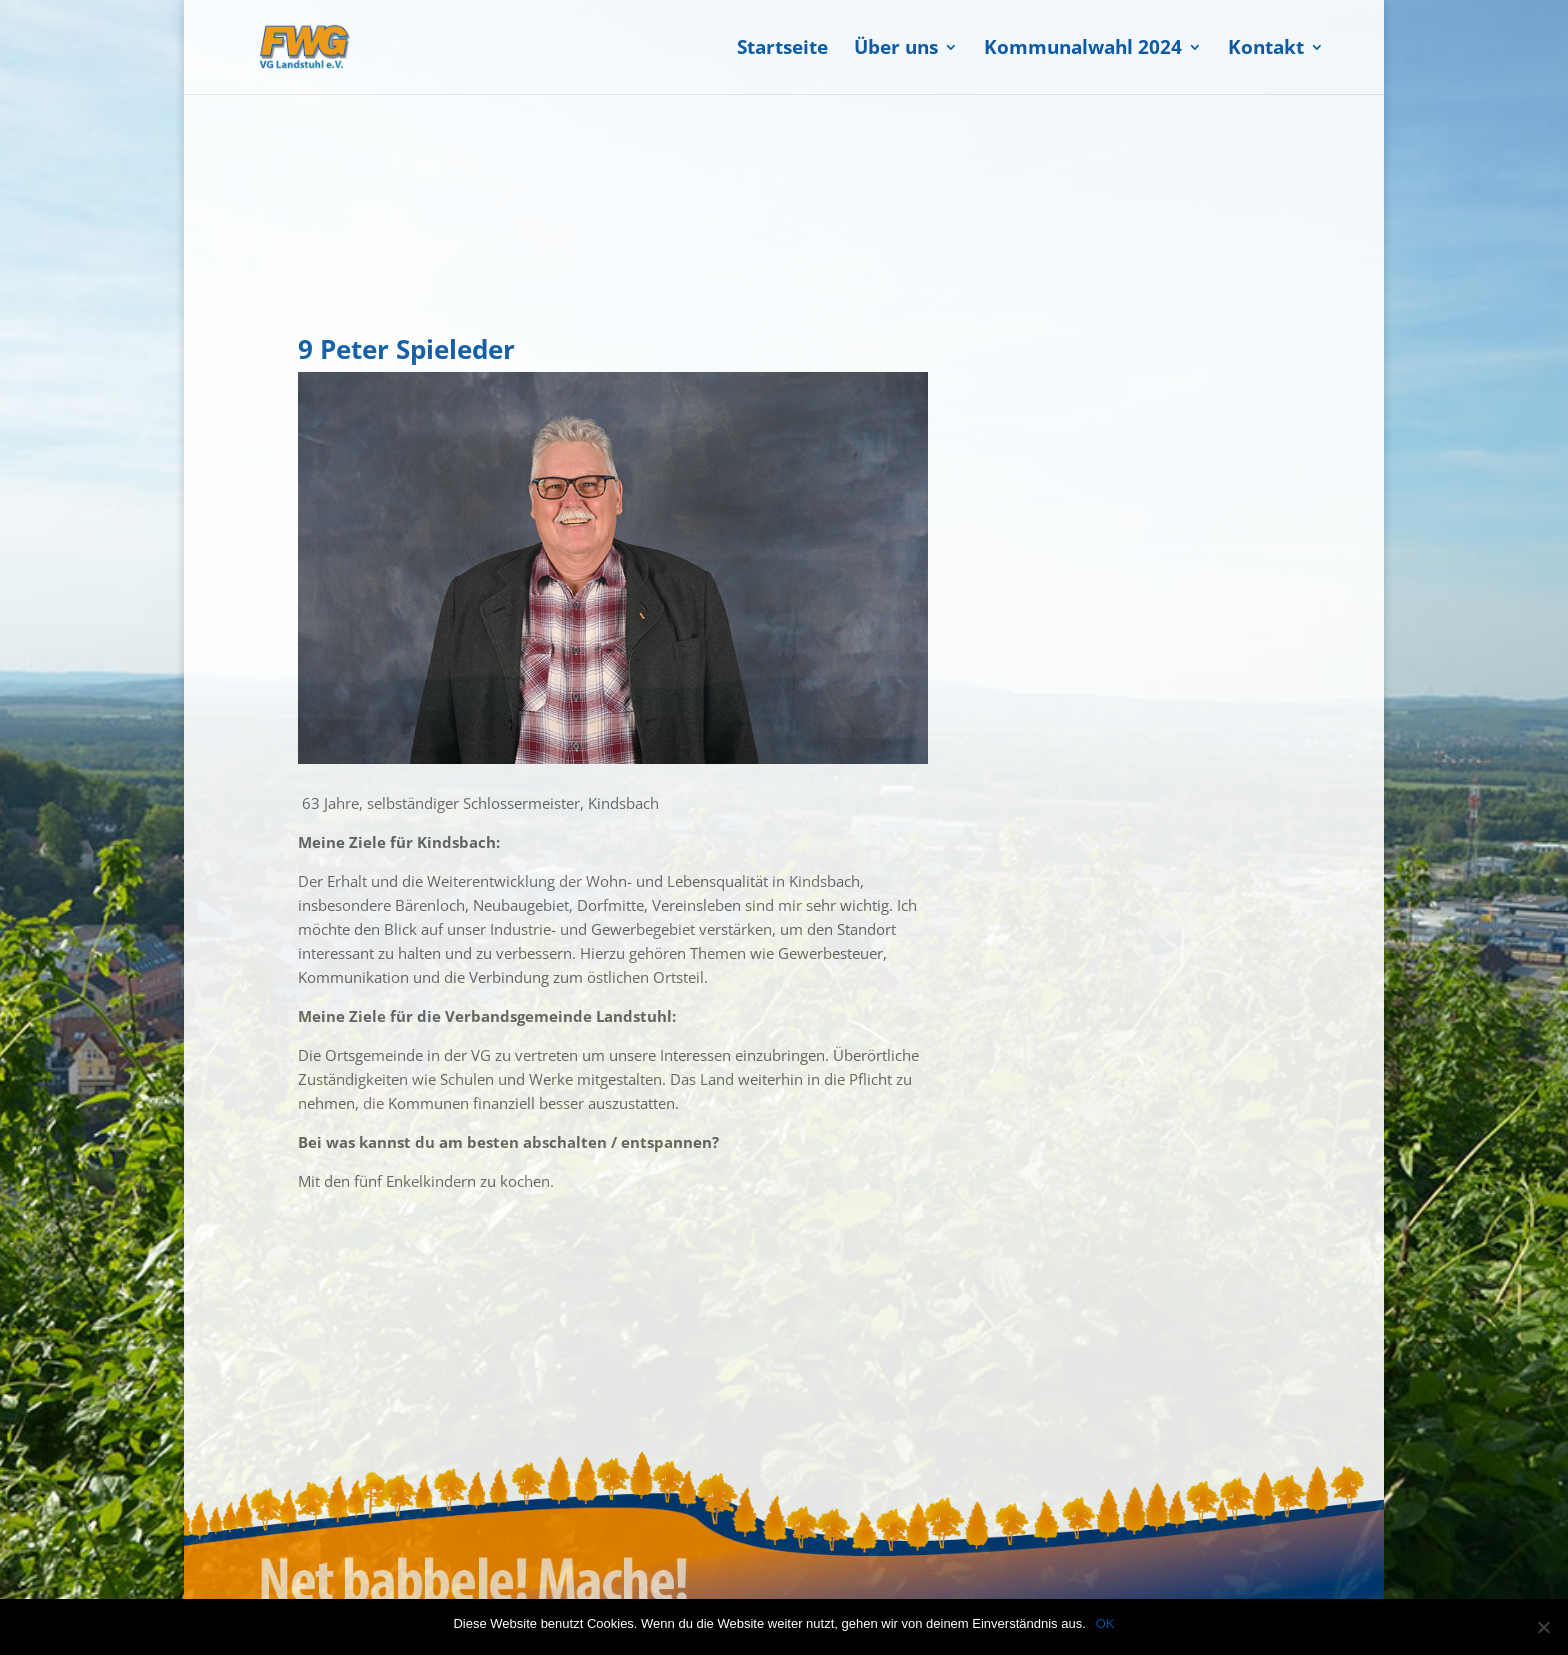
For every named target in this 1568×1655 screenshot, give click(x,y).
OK (1105, 1623)
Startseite (782, 50)
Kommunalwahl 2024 (1083, 50)
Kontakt (1266, 50)
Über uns (896, 50)
